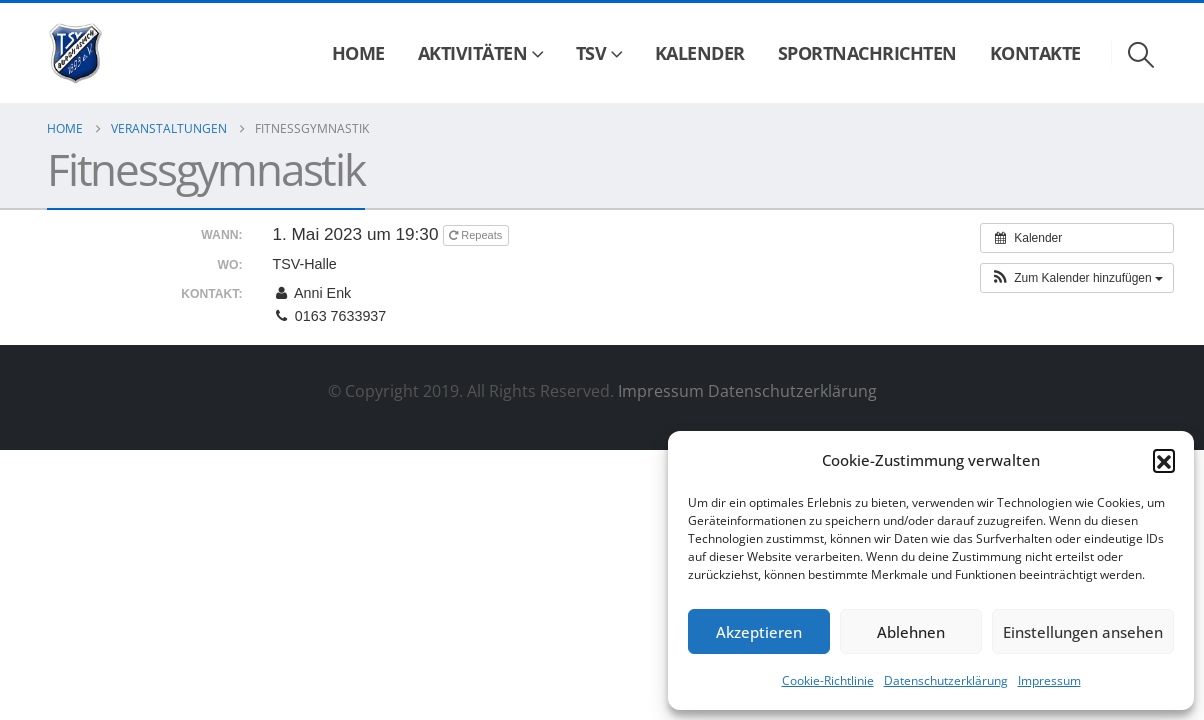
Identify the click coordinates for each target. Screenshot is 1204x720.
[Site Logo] (75, 53)
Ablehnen (911, 632)
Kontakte (1035, 53)
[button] (1164, 460)
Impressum (1049, 680)
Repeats (477, 235)
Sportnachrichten (867, 53)
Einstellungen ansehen (1083, 632)
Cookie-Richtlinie (828, 680)
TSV (591, 53)
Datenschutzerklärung (946, 680)
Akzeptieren (759, 632)
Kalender (700, 53)
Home (358, 53)
